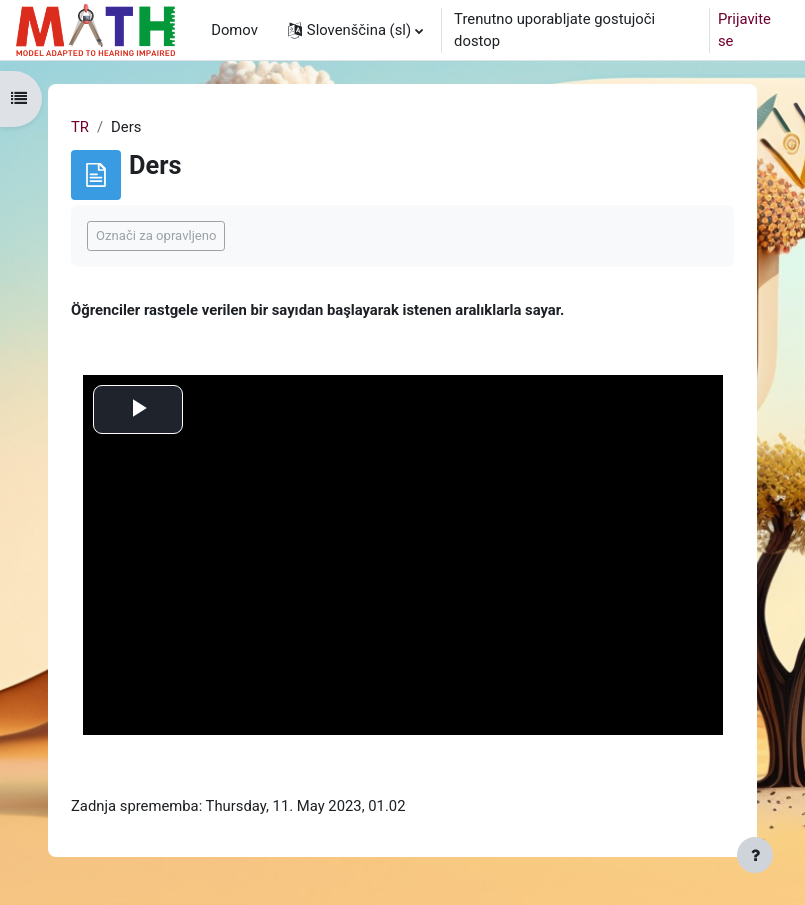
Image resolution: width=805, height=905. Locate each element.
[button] (355, 30)
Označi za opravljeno (156, 235)
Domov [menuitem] (234, 30)
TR (80, 127)
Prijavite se (744, 30)
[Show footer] (755, 855)
